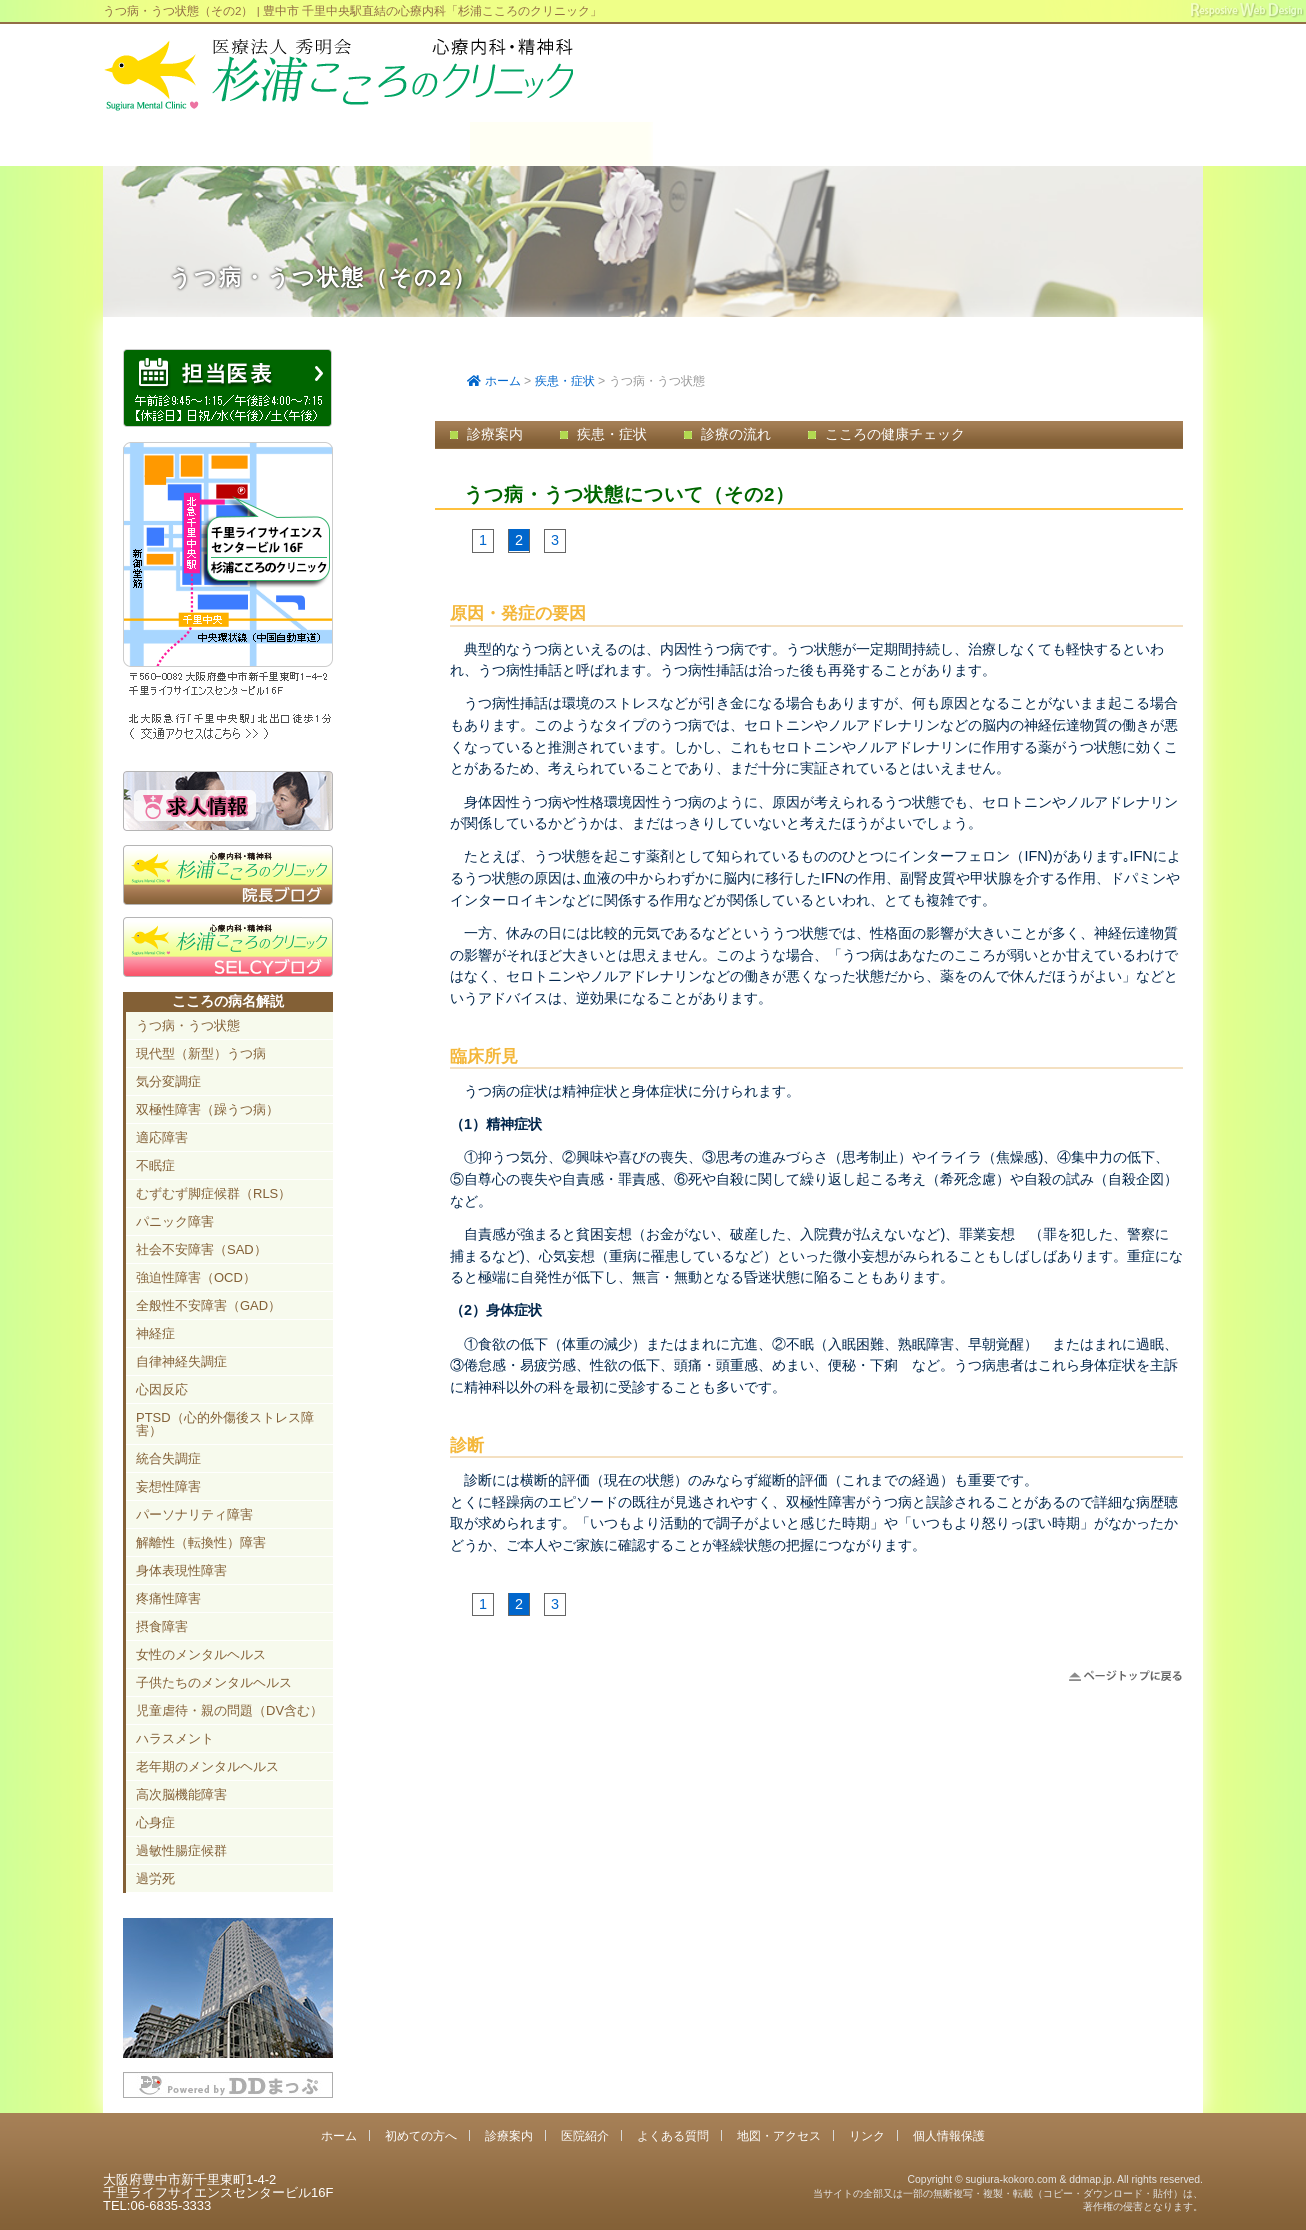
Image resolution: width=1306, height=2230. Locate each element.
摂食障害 (162, 1626)
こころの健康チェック (895, 434)
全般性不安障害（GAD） (208, 1305)
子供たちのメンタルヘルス (214, 1682)
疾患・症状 (565, 381)
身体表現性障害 (181, 1570)
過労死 (155, 1878)
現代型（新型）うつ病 (201, 1053)
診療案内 (561, 144)
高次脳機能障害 (181, 1794)
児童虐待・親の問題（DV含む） (229, 1710)
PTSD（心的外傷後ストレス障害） (225, 1424)
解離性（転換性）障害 (201, 1542)
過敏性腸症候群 (181, 1850)
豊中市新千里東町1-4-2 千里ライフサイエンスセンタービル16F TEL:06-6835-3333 (1087, 99)
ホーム (194, 144)
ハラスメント (175, 1738)
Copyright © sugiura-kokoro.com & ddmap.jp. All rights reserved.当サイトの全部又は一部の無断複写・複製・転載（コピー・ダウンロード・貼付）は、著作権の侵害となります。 (1008, 2193)
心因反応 (162, 1389)
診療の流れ (736, 434)
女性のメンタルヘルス (201, 1654)
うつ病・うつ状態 (188, 1025)
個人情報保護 (949, 2135)
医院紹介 (744, 144)
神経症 (155, 1333)
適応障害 (162, 1137)
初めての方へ (377, 144)
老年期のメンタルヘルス (207, 1766)
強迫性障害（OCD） (196, 1277)
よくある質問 (927, 144)
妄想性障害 (168, 1486)
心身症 (155, 1822)
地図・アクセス (1110, 144)
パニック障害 (175, 1221)
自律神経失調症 (181, 1361)
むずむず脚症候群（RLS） (213, 1193)
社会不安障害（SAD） (201, 1249)
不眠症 (155, 1165)
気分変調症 (168, 1081)
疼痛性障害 (168, 1598)
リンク (867, 2135)
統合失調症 (168, 1458)
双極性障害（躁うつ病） (207, 1109)
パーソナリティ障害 (194, 1514)
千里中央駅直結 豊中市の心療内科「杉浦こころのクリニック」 (338, 75)
